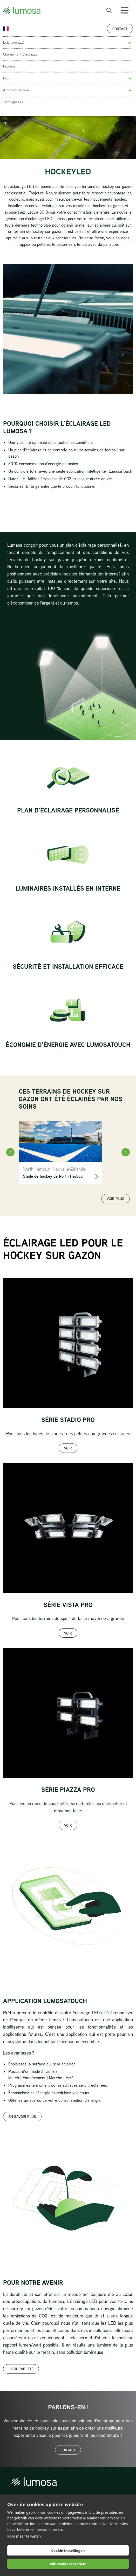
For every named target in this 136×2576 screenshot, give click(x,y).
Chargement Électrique (20, 54)
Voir (68, 1448)
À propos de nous (16, 90)
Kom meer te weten (24, 2536)
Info (6, 78)
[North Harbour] (60, 1152)
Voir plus (115, 1198)
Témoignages (13, 102)
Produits (9, 66)
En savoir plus (22, 2116)
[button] (130, 43)
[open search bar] (109, 10)
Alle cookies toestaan (68, 2563)
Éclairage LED (13, 42)
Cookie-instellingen (68, 2550)
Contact (119, 28)
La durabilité (21, 2368)
